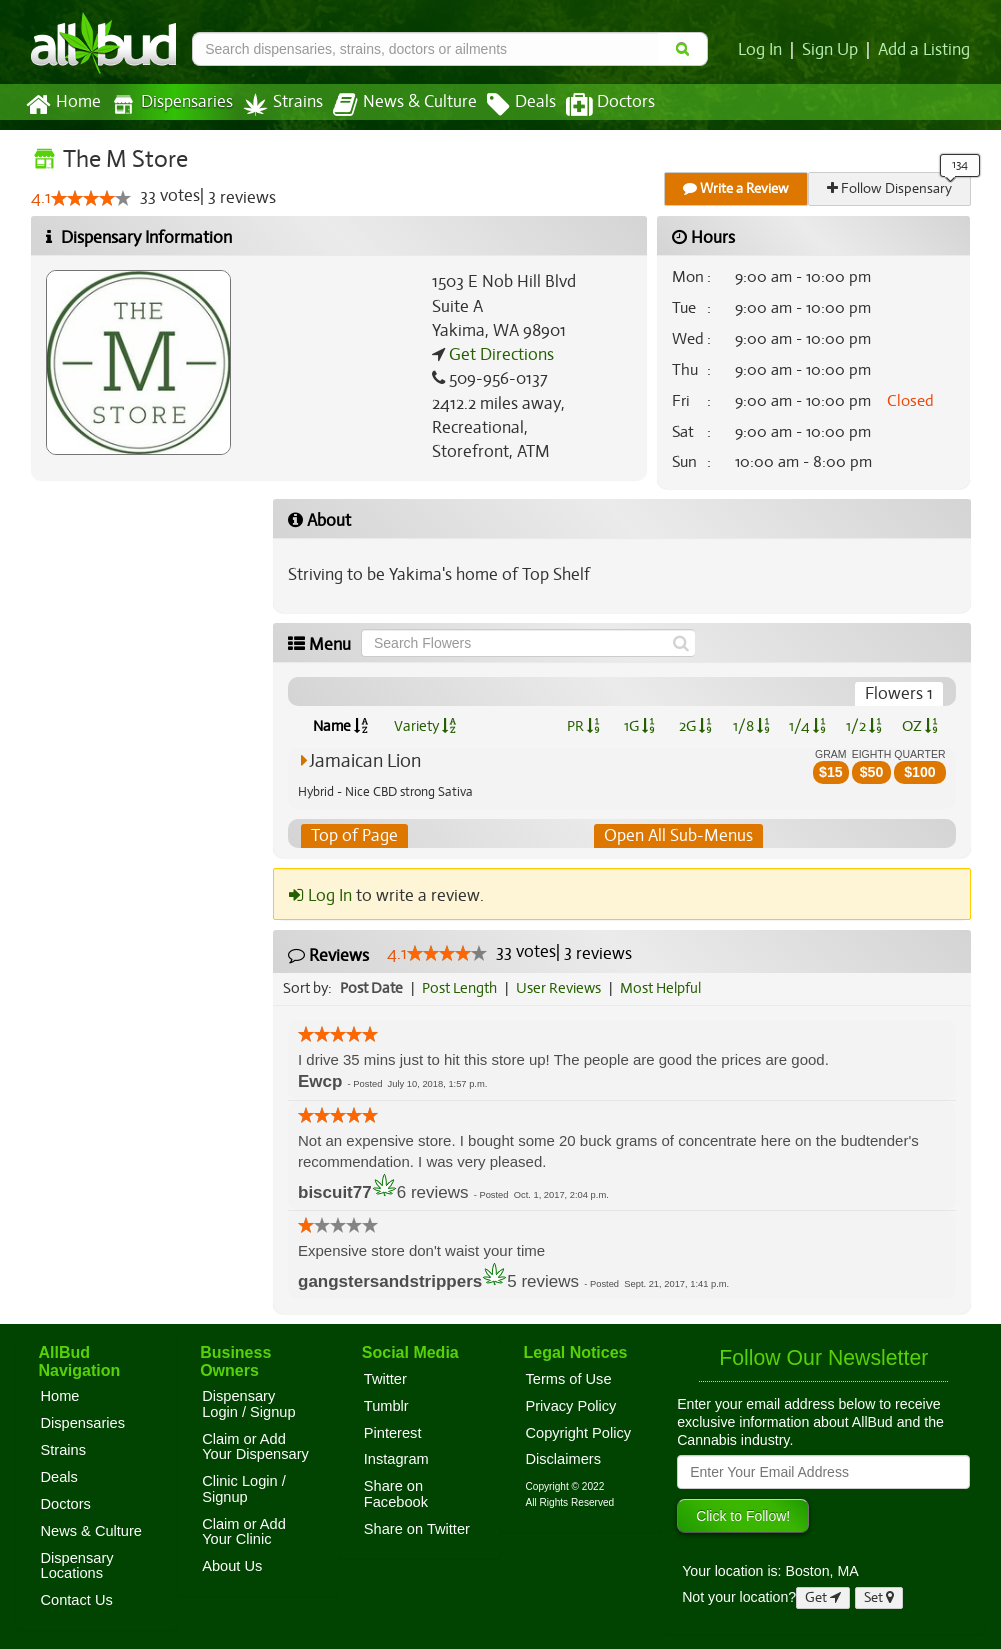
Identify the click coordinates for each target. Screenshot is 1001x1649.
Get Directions (499, 355)
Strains (276, 104)
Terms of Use (568, 1379)
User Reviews (563, 989)
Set (879, 1597)
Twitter (385, 1379)
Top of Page (353, 836)
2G (695, 726)
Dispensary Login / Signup (248, 1404)
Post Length (462, 989)
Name (340, 726)
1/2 (864, 726)
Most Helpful (667, 989)
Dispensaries (167, 104)
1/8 (751, 726)
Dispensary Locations (77, 1566)
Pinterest (393, 1433)
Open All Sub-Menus (678, 836)
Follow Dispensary (890, 188)
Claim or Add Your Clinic (244, 1532)
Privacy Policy (570, 1406)
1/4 (807, 726)
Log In (765, 50)
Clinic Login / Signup (244, 1489)
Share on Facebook (396, 1494)
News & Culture (393, 105)
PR (583, 726)
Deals (506, 105)
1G (640, 726)
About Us (232, 1566)
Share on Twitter (417, 1529)
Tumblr (386, 1406)
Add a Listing (925, 50)
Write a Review (737, 188)
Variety (425, 726)
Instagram (396, 1460)
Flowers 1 (899, 694)
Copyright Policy (578, 1433)
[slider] (89, 199)
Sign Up (833, 50)
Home (62, 105)
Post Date (372, 989)
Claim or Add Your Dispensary (255, 1447)
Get (823, 1597)
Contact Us (77, 1600)
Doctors (593, 105)
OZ (919, 726)
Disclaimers (563, 1460)
